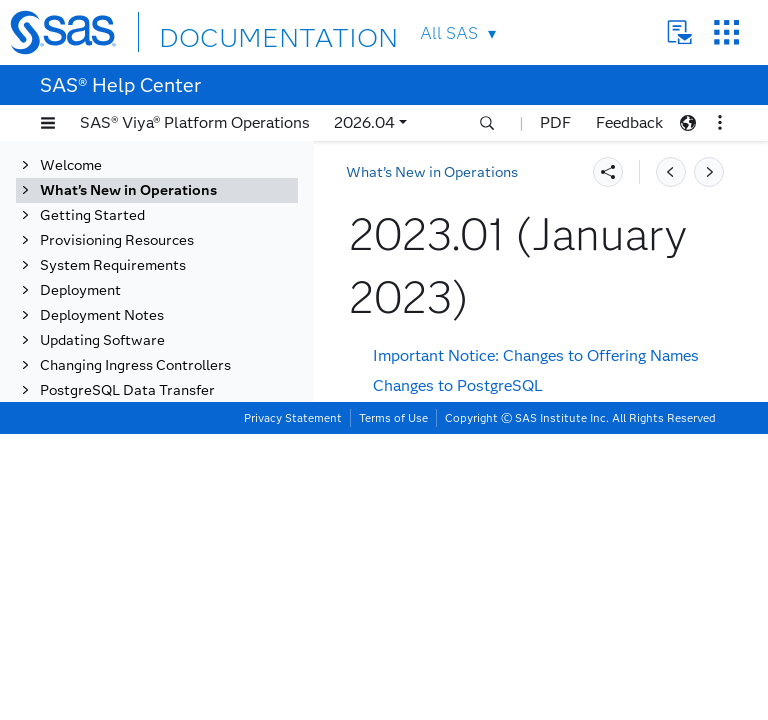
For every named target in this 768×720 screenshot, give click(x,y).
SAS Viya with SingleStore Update (495, 499)
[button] (48, 123)
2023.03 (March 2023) (172, 370)
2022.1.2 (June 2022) (168, 595)
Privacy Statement (293, 704)
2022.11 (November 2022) (185, 470)
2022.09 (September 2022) (187, 520)
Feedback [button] (629, 122)
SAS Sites (726, 32)
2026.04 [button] (364, 122)
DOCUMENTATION (232, 31)
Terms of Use (393, 704)
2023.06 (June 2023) (166, 295)
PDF (555, 122)
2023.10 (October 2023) (178, 195)
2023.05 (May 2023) (165, 320)
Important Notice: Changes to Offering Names (536, 355)
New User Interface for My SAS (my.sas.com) (535, 529)
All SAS (449, 33)
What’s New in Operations (432, 172)
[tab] (197, 420)
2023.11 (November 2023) (185, 170)
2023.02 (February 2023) (181, 395)
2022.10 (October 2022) (178, 495)
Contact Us (679, 32)
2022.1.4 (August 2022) (177, 545)
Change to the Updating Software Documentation (548, 560)
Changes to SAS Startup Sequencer (499, 469)
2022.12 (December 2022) (185, 445)
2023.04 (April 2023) (167, 345)
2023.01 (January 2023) (179, 420)
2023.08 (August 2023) (175, 245)
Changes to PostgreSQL (458, 385)
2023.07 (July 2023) (164, 270)
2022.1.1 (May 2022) (167, 620)
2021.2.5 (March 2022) (174, 670)
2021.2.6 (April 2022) (169, 645)
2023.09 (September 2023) (187, 220)
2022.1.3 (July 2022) (166, 570)
